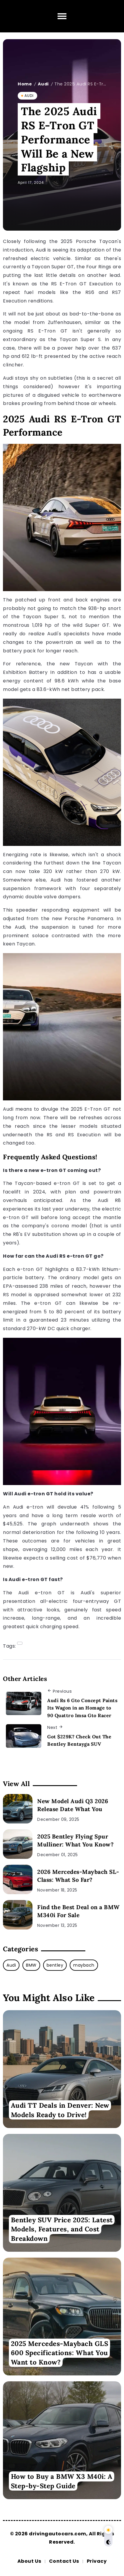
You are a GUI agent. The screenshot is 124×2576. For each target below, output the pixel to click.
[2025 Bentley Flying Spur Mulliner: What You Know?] (17, 1844)
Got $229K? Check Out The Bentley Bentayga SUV (79, 1740)
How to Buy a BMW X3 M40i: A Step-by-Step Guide (61, 2481)
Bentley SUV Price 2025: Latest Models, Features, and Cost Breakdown (62, 2229)
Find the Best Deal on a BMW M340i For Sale (78, 1911)
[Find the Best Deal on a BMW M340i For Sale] (17, 1914)
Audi (43, 84)
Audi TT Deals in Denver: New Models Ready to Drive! (60, 2110)
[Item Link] (62, 2069)
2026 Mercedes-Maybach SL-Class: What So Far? (78, 1875)
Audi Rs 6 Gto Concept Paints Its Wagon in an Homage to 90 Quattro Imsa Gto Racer (82, 1707)
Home (25, 84)
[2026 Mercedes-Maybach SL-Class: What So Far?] (17, 1879)
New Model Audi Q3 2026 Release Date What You (72, 1805)
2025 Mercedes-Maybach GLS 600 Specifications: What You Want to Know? (59, 2352)
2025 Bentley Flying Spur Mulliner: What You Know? (75, 1840)
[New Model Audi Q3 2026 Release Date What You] (17, 1808)
